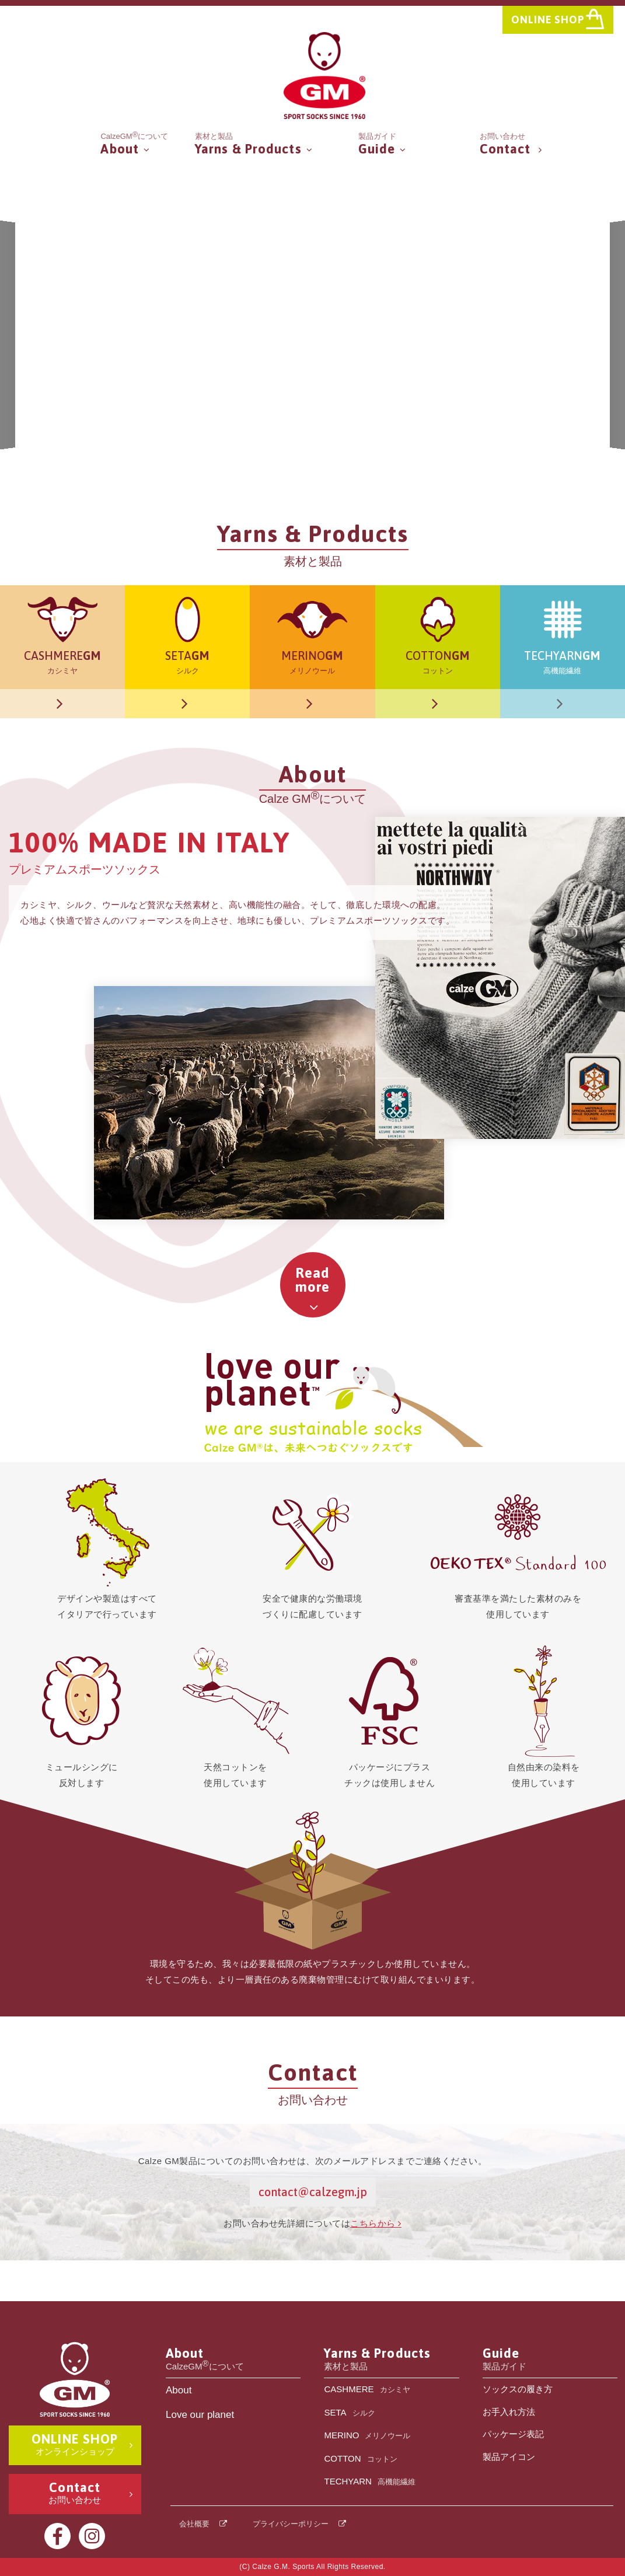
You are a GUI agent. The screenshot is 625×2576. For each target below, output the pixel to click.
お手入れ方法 (509, 2412)
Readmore (312, 1280)
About (178, 2390)
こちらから (375, 2223)
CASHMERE (367, 2390)
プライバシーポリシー (291, 2523)
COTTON (360, 2459)
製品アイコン (509, 2457)
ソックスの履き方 (518, 2389)
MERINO (367, 2436)
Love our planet (200, 2414)
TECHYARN (369, 2482)
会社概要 (194, 2523)
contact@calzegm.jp (313, 2191)
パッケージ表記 (513, 2434)
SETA (349, 2413)
